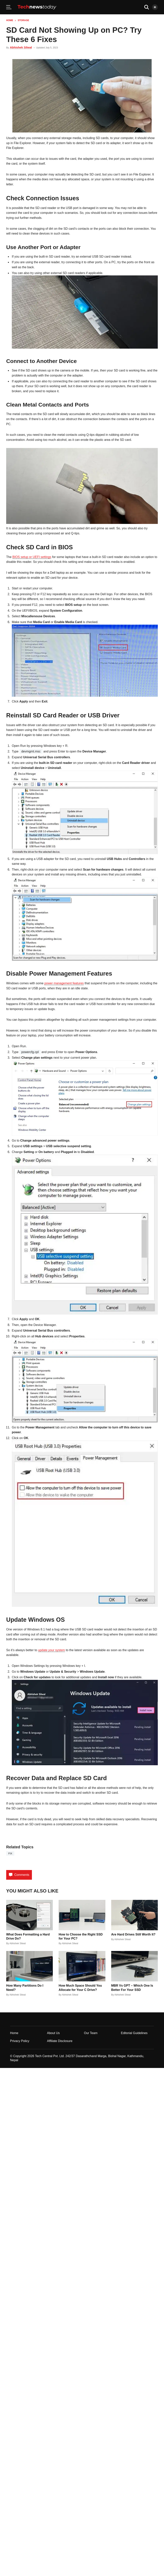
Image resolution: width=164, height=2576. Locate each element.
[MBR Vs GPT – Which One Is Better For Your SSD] (134, 1966)
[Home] (37, 7)
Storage (23, 20)
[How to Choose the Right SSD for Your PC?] (82, 1915)
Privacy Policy (19, 2041)
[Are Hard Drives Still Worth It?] (134, 1915)
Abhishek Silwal (21, 47)
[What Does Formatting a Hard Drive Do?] (29, 1915)
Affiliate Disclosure (59, 2041)
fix (10, 1853)
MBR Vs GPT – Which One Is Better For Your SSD (132, 1987)
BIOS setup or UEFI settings (31, 557)
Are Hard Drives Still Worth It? (133, 1934)
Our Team (90, 2033)
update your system (51, 1650)
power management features (64, 983)
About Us (53, 2033)
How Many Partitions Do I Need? (24, 1987)
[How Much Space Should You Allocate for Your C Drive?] (82, 1966)
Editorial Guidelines (134, 2033)
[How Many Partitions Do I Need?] (29, 1966)
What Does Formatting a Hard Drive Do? (28, 1936)
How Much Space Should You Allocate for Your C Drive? (80, 1987)
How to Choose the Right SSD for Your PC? (81, 1936)
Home (9, 20)
